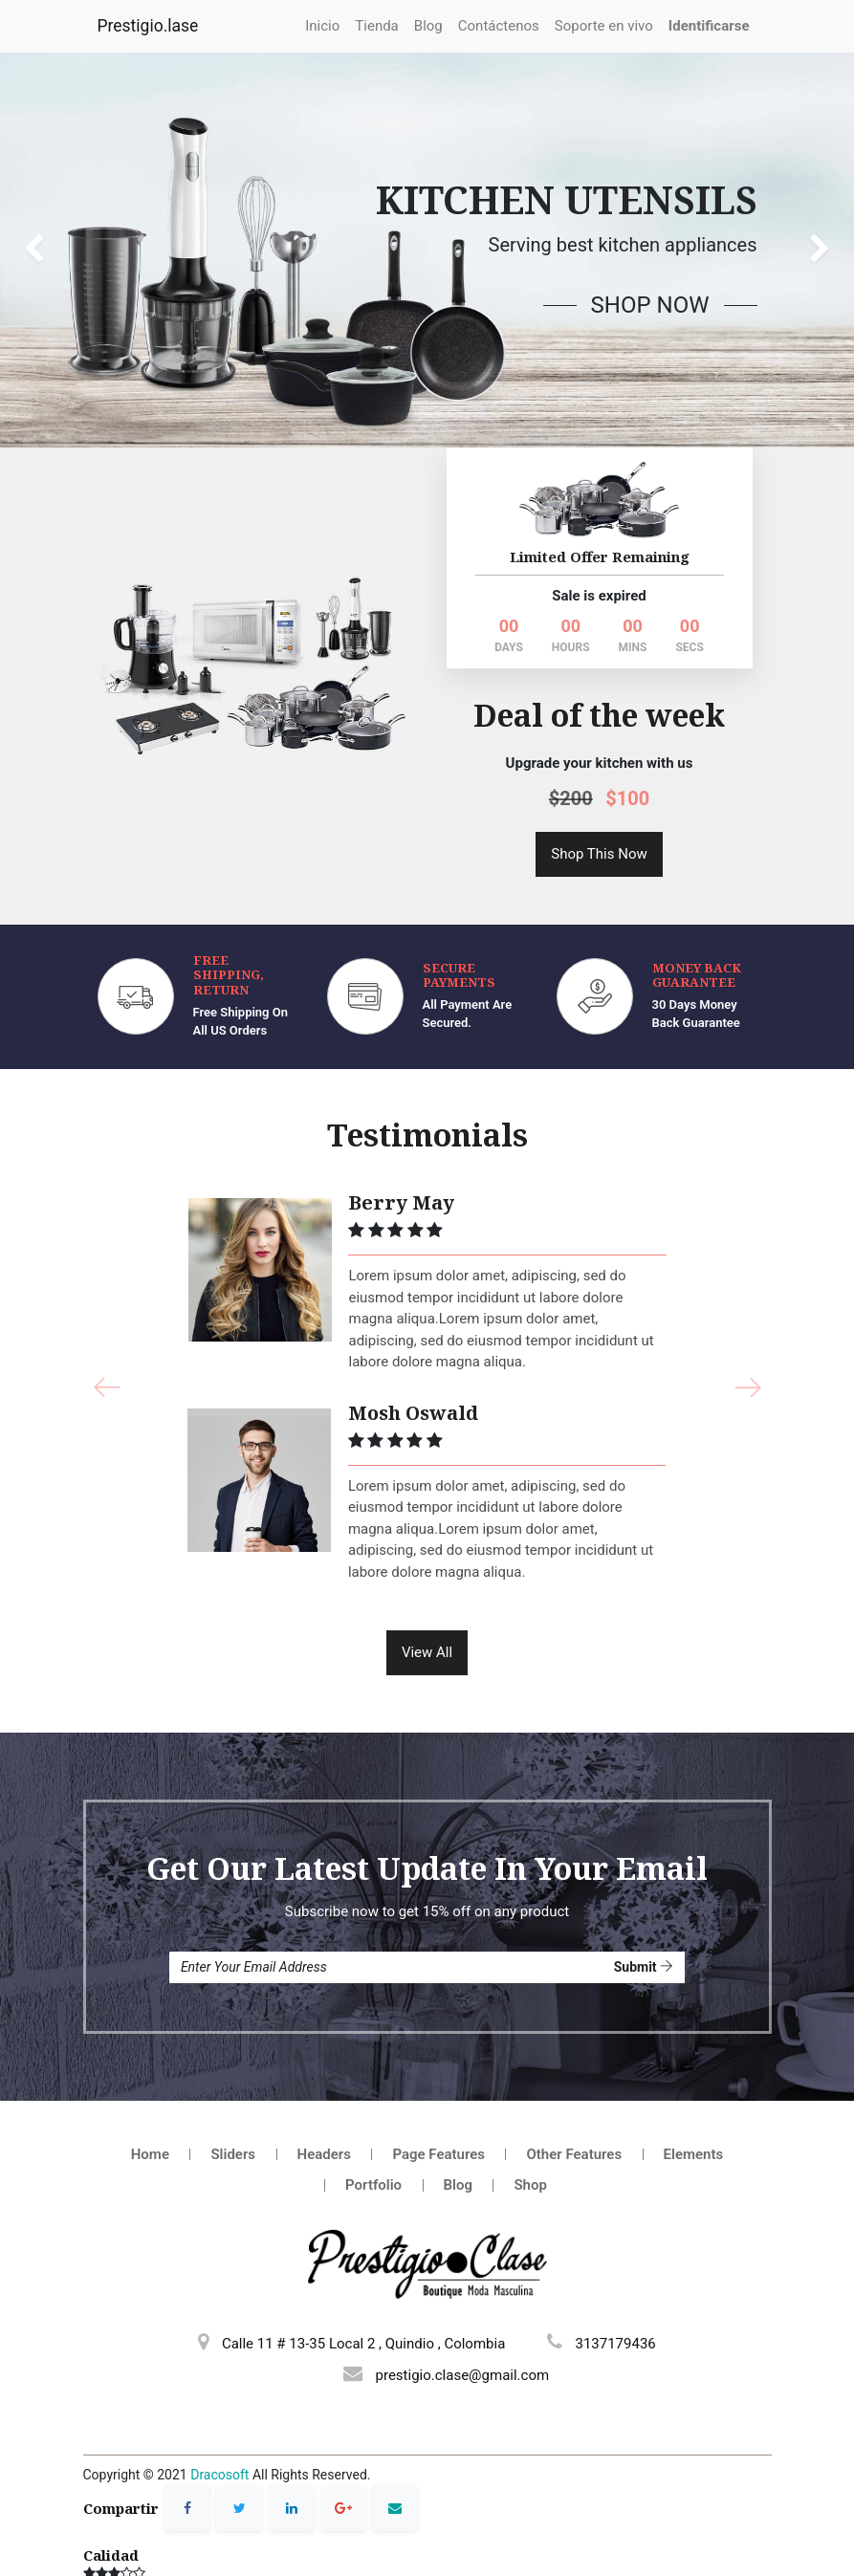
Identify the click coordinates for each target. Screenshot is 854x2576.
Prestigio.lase (148, 25)
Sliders (232, 2085)
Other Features (574, 2085)
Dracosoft (219, 2405)
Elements (694, 2085)
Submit (643, 1897)
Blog (458, 2116)
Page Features (438, 2085)
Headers (324, 2085)
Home (150, 2085)
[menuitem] (322, 26)
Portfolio (373, 2116)
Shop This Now (598, 784)
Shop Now (650, 305)
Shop (530, 2116)
